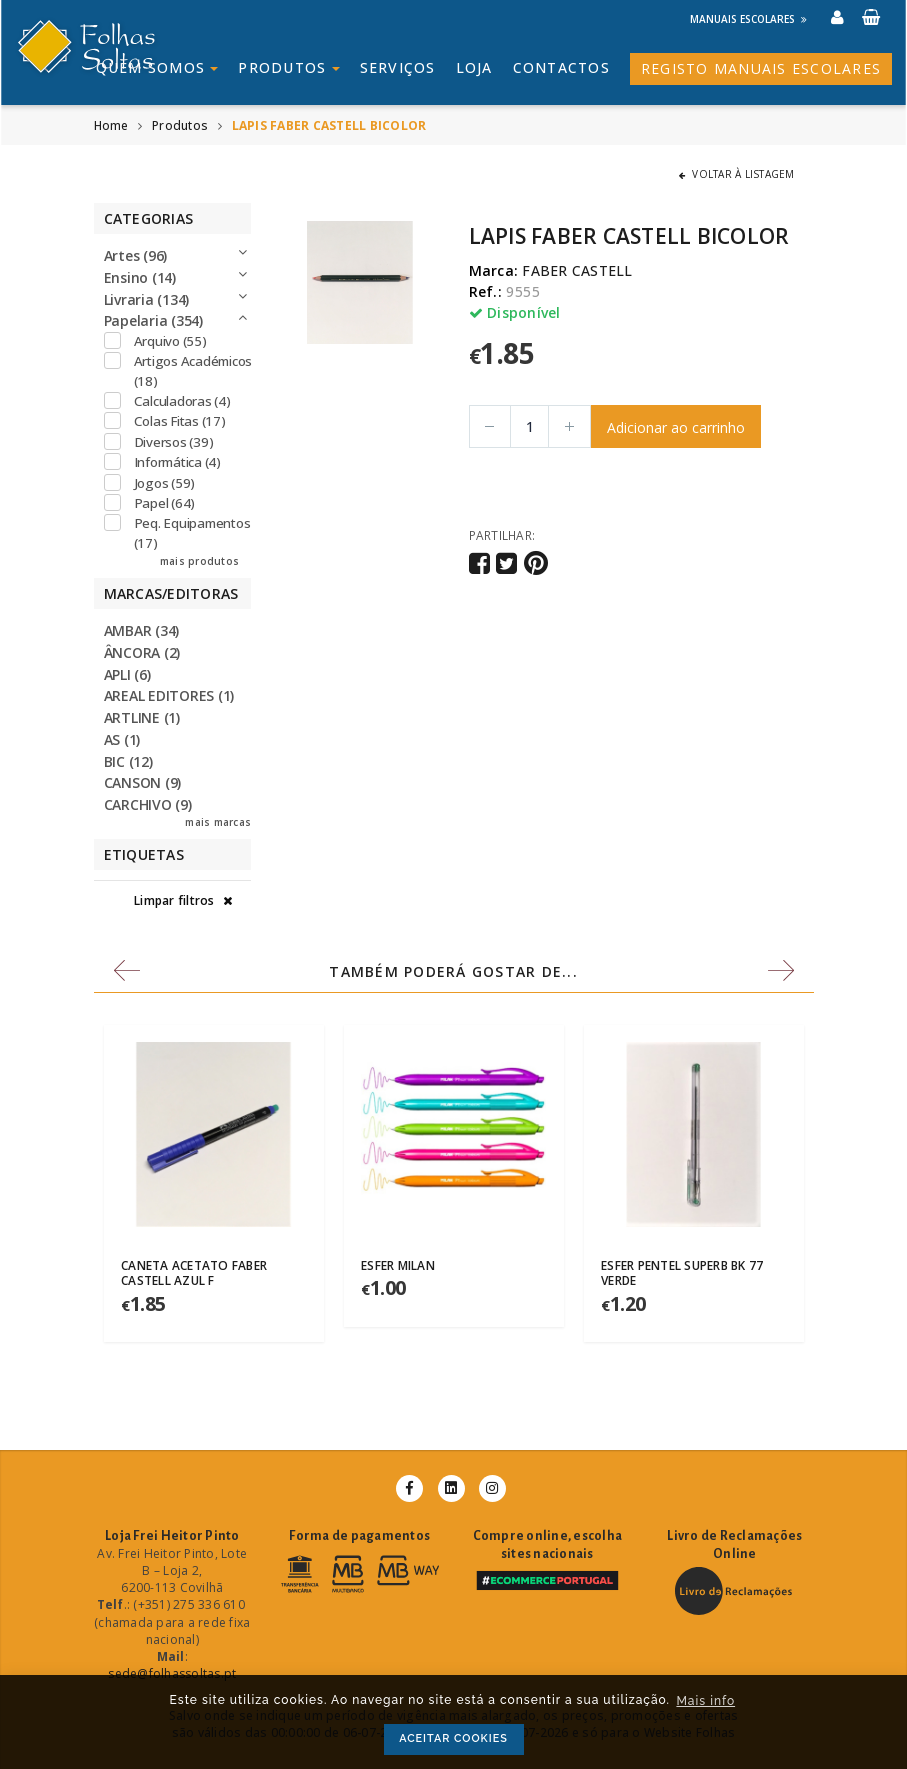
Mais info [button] (705, 1701)
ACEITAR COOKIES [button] (453, 1738)
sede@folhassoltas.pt (172, 1673)
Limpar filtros (183, 900)
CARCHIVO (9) (148, 804)
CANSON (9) (143, 782)
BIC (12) (128, 761)
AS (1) (122, 739)
